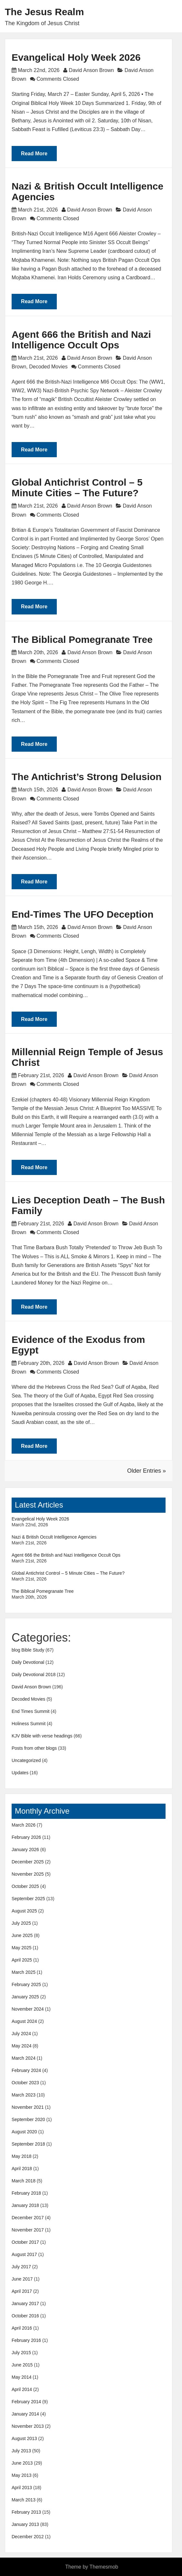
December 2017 (28, 2217)
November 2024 (28, 2009)
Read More (34, 153)
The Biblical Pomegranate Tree (82, 639)
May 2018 (21, 2156)
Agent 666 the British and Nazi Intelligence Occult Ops (81, 339)
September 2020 (28, 2119)
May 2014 (21, 2377)
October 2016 (25, 2315)
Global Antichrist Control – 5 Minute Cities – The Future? (77, 487)
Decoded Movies (48, 366)
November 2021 (28, 2107)
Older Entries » (146, 1471)
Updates (20, 1772)
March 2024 (23, 2058)
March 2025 (23, 1972)
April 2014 (22, 2389)
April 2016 (22, 2328)
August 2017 (24, 2254)
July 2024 (21, 2033)
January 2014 (25, 2413)
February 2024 (26, 2070)
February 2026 (26, 1837)
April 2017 (22, 2291)
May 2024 (21, 2045)
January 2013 (25, 2524)
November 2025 (28, 1874)
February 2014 (26, 2401)
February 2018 (26, 2193)
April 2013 (22, 2487)
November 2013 (28, 2426)
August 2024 (24, 2021)
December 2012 (28, 2536)
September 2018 (28, 2144)
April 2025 (22, 1960)
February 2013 (26, 2512)
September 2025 (28, 1898)
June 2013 (22, 2463)
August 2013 (24, 2438)
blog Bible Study (28, 1650)
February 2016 (26, 2340)
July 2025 (21, 1923)
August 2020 (24, 2131)
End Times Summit (30, 1711)
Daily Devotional (28, 1662)
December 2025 (28, 1861)
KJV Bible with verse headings (42, 1735)
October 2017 (25, 2242)
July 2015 (21, 2352)
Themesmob (103, 2567)
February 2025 (26, 1984)
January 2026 (25, 1849)
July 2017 (21, 2266)
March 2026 (23, 1825)
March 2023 (23, 2094)
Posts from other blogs (34, 1748)
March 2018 (23, 2180)
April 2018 (22, 2168)
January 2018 (25, 2205)
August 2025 (24, 1910)
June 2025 (22, 1935)
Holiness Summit (29, 1723)
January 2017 (25, 2303)
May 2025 (21, 1947)
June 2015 (22, 2364)
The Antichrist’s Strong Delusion (86, 776)
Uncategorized (26, 1760)
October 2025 (25, 1886)
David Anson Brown (91, 70)
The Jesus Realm (44, 11)
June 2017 (22, 2279)
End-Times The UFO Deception (83, 914)
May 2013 (21, 2475)
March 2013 (23, 2499)
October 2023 (25, 2082)
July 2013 (21, 2450)
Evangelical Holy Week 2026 (76, 57)
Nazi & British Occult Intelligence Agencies (54, 1537)
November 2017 (28, 2229)
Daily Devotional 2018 (34, 1674)
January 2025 (25, 1996)
